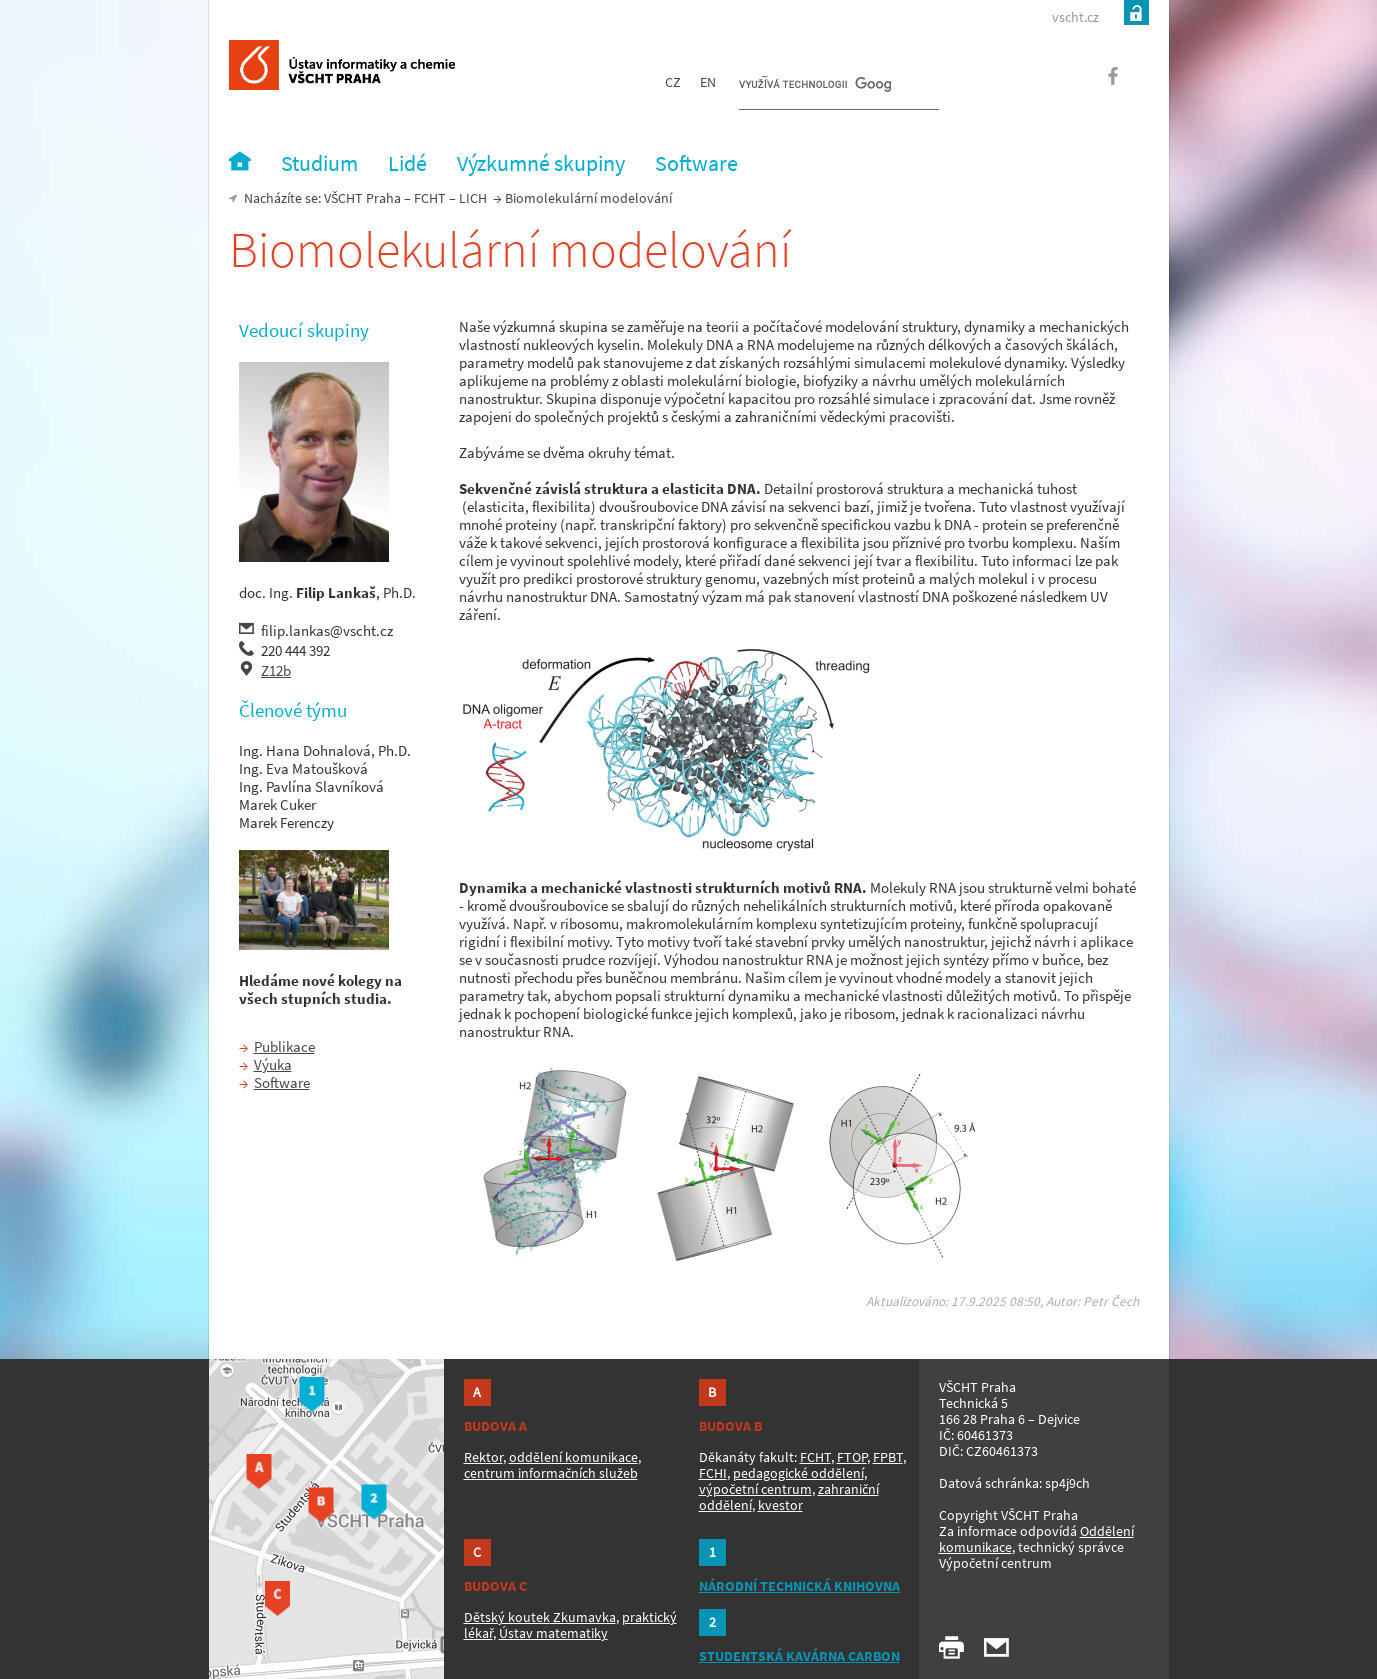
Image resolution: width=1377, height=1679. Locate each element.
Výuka (273, 1064)
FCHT (430, 198)
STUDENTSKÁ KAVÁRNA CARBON (799, 1656)
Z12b (276, 670)
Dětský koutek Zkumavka (540, 1617)
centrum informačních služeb (551, 1473)
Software (282, 1082)
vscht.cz (1075, 17)
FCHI (713, 1473)
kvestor (780, 1505)
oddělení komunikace (573, 1457)
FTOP (852, 1457)
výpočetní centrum (755, 1489)
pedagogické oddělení (798, 1473)
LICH (473, 198)
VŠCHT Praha (362, 198)
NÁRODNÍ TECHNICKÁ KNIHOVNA (799, 1586)
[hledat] (815, 86)
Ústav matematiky (553, 1633)
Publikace (284, 1046)
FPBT (888, 1457)
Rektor (483, 1457)
